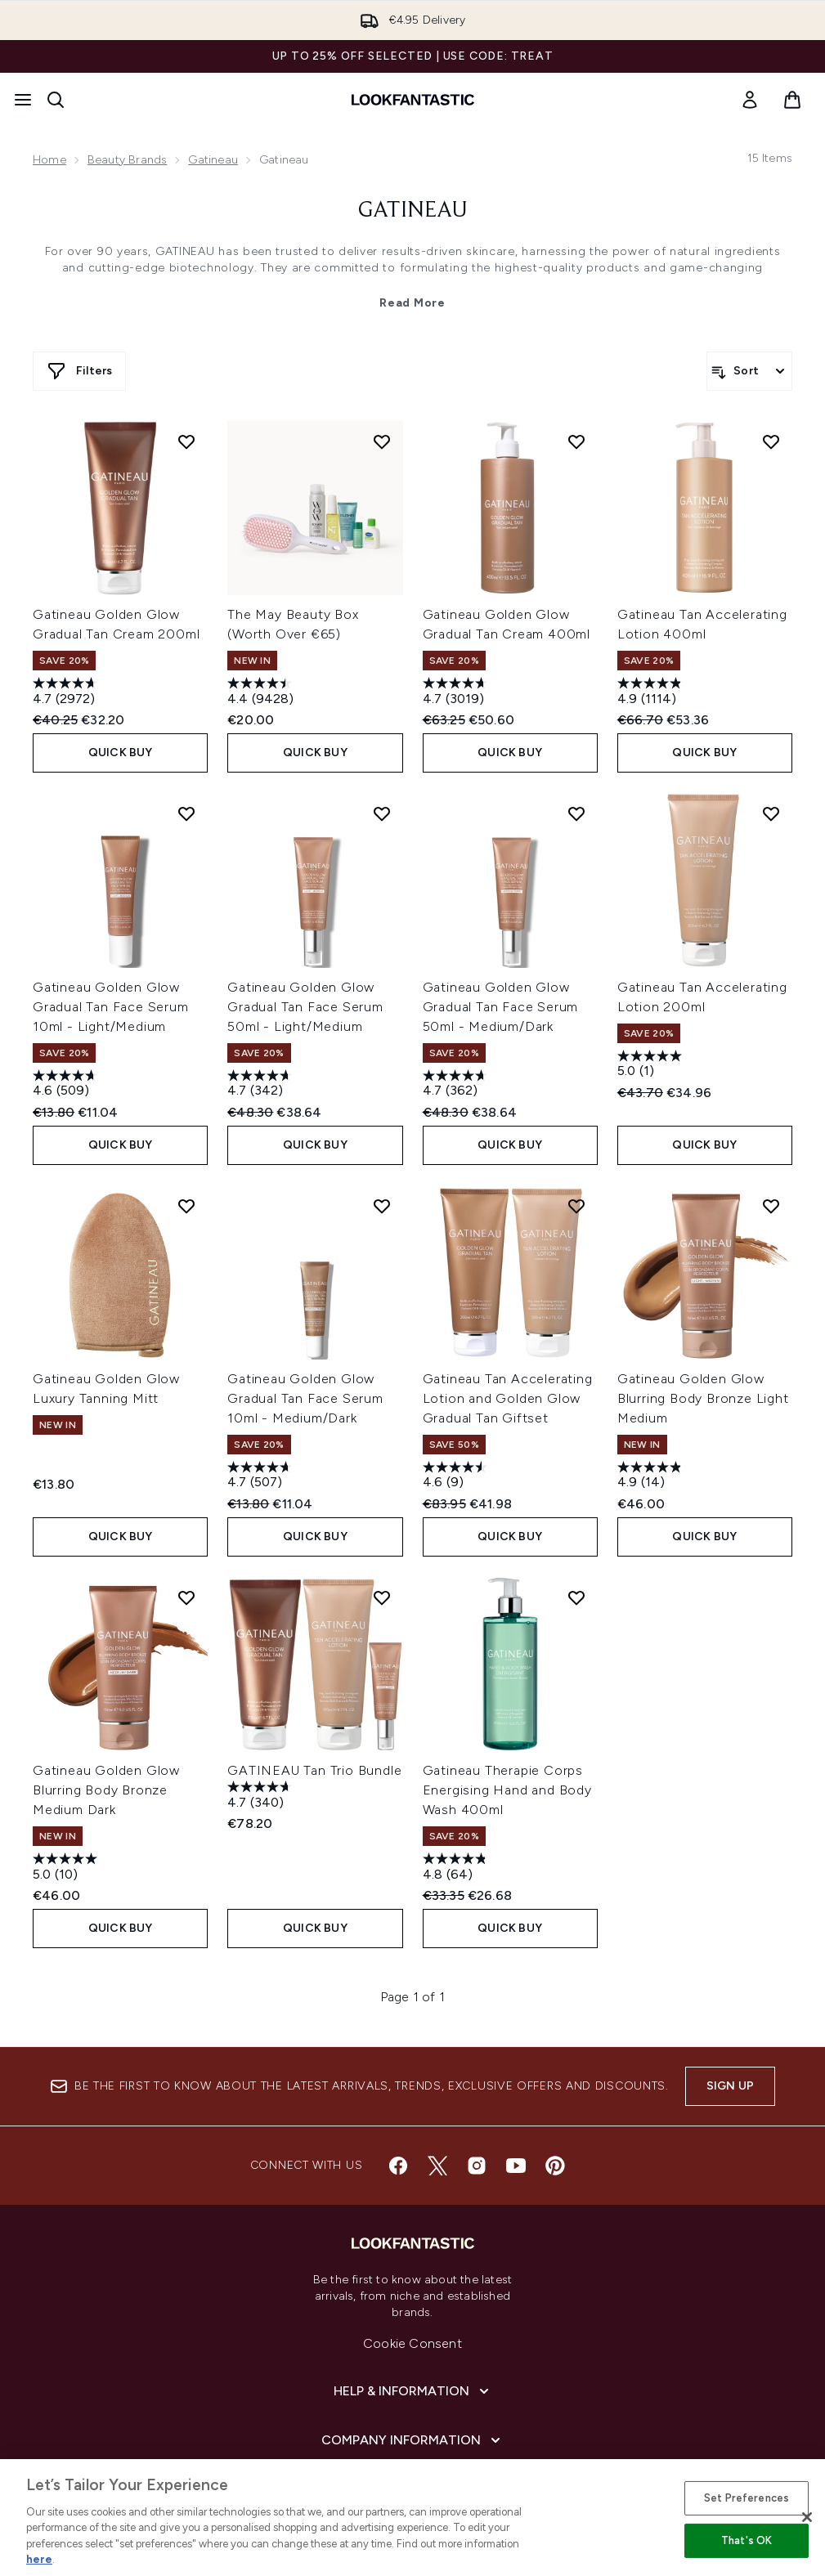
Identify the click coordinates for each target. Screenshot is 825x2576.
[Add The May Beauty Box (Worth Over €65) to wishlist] (381, 441)
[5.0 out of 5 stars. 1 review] (651, 1066)
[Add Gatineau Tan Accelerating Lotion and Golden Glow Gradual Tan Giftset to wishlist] (576, 1205)
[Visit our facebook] (398, 2165)
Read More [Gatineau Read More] (412, 303)
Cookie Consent (412, 2343)
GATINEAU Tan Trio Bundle (314, 1770)
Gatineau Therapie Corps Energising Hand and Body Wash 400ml (507, 1790)
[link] (749, 99)
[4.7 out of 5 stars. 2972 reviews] (67, 693)
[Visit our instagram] (476, 2165)
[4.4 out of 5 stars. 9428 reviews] (261, 693)
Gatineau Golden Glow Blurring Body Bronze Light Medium (703, 1398)
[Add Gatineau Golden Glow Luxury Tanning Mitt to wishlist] (186, 1205)
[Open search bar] (55, 100)
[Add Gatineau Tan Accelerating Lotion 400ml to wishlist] (771, 441)
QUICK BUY (120, 752)
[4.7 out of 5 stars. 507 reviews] (261, 1477)
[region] (412, 2517)
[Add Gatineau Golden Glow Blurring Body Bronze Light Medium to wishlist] (771, 1205)
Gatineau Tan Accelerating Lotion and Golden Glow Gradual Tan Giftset (508, 1398)
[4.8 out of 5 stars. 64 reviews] (457, 1868)
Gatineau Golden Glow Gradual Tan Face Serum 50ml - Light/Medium (305, 1006)
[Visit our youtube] (516, 2165)
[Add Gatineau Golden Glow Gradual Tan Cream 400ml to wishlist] (576, 441)
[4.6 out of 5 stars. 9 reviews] (457, 1477)
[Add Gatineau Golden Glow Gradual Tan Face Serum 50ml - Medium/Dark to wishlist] (576, 813)
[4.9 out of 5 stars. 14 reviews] (651, 1477)
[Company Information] (412, 2440)
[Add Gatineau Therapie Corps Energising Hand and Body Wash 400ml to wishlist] (576, 1597)
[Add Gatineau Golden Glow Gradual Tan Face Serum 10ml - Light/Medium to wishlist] (186, 813)
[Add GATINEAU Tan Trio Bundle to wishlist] (381, 1597)
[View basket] (792, 99)
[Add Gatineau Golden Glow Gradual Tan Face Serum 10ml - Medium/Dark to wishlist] (381, 1205)
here (39, 2559)
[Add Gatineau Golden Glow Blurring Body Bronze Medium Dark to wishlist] (186, 1597)
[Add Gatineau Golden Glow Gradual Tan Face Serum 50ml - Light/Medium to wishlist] (381, 813)
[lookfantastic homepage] (413, 99)
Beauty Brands (127, 160)
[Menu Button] (23, 100)
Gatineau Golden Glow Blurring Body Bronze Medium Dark (106, 1790)
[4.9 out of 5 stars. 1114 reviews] (651, 693)
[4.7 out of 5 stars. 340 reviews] (261, 1796)
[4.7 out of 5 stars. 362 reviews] (457, 1085)
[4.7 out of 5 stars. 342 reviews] (261, 1085)
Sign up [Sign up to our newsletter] (730, 2086)
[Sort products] (749, 371)
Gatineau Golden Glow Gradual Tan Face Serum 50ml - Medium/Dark (501, 1006)
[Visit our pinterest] (555, 2165)
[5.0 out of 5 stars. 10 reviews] (67, 1868)
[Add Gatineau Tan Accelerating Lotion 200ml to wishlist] (771, 813)
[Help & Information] (413, 2391)
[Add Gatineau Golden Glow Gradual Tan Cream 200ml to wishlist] (186, 441)
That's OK (746, 2540)
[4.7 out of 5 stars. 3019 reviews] (457, 693)
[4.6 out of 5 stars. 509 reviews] (67, 1085)
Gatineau (213, 160)
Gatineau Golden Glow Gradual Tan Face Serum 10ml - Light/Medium (111, 1006)
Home (49, 160)
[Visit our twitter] (437, 2165)
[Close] (807, 2517)
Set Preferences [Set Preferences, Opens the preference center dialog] (746, 2498)
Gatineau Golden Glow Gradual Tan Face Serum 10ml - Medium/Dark (305, 1398)
